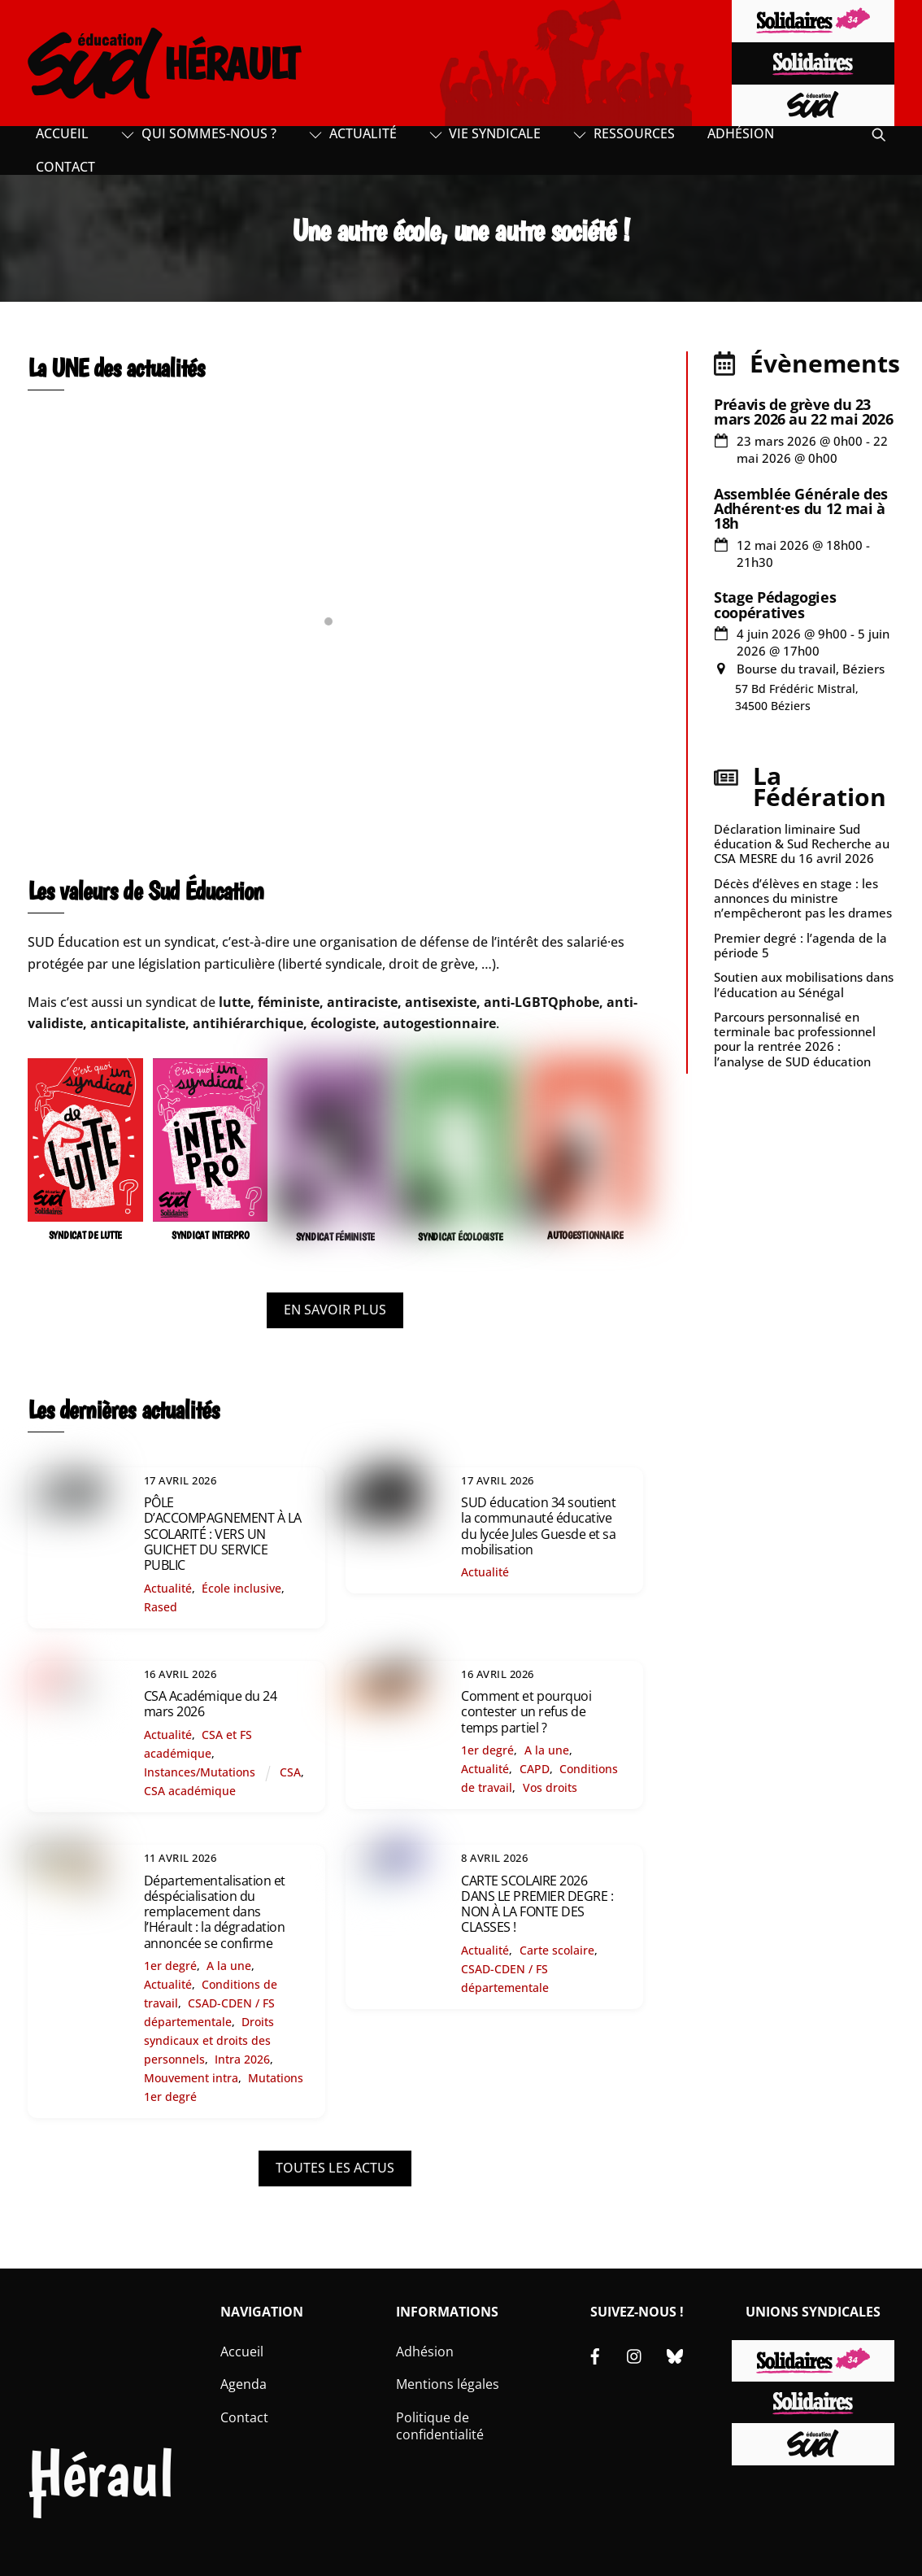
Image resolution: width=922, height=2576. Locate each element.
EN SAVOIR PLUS (335, 1310)
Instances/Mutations (199, 1772)
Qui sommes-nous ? (198, 133)
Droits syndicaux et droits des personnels (209, 2040)
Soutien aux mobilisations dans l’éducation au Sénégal (804, 984)
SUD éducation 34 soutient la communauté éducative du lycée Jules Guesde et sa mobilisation (538, 1525)
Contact (65, 167)
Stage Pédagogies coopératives (775, 604)
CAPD (535, 1768)
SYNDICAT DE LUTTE (86, 1235)
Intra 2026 (242, 2059)
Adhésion (740, 133)
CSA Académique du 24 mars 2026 (210, 1703)
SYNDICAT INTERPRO (211, 1235)
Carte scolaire (557, 1950)
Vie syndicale (485, 133)
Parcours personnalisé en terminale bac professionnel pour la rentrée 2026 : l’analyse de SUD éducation (795, 1039)
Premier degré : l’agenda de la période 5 (800, 945)
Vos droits (550, 1787)
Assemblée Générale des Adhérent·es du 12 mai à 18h (801, 508)
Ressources (624, 133)
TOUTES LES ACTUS (335, 2168)
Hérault (101, 2483)
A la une (546, 1750)
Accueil (62, 133)
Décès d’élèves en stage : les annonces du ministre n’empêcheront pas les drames (803, 898)
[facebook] (595, 2355)
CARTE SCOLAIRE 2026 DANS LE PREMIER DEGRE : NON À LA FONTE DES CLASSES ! (537, 1904)
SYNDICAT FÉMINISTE (335, 1237)
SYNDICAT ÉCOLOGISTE (460, 1237)
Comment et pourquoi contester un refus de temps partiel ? (526, 1711)
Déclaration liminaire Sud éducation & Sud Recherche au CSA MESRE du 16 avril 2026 (801, 843)
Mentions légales (447, 2384)
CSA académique (190, 1790)
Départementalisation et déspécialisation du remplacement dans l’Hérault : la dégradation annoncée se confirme (214, 1912)
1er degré (487, 1750)
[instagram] (635, 2355)
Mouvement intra (191, 2078)
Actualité (353, 133)
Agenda (243, 2384)
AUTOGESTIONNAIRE (585, 1235)
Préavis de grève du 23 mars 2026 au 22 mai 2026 (803, 411)
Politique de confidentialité (440, 2425)
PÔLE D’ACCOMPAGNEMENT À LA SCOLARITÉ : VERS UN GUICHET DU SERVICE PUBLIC (223, 1533)
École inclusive (241, 1588)
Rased (160, 1607)
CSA (290, 1772)
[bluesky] (675, 2355)
